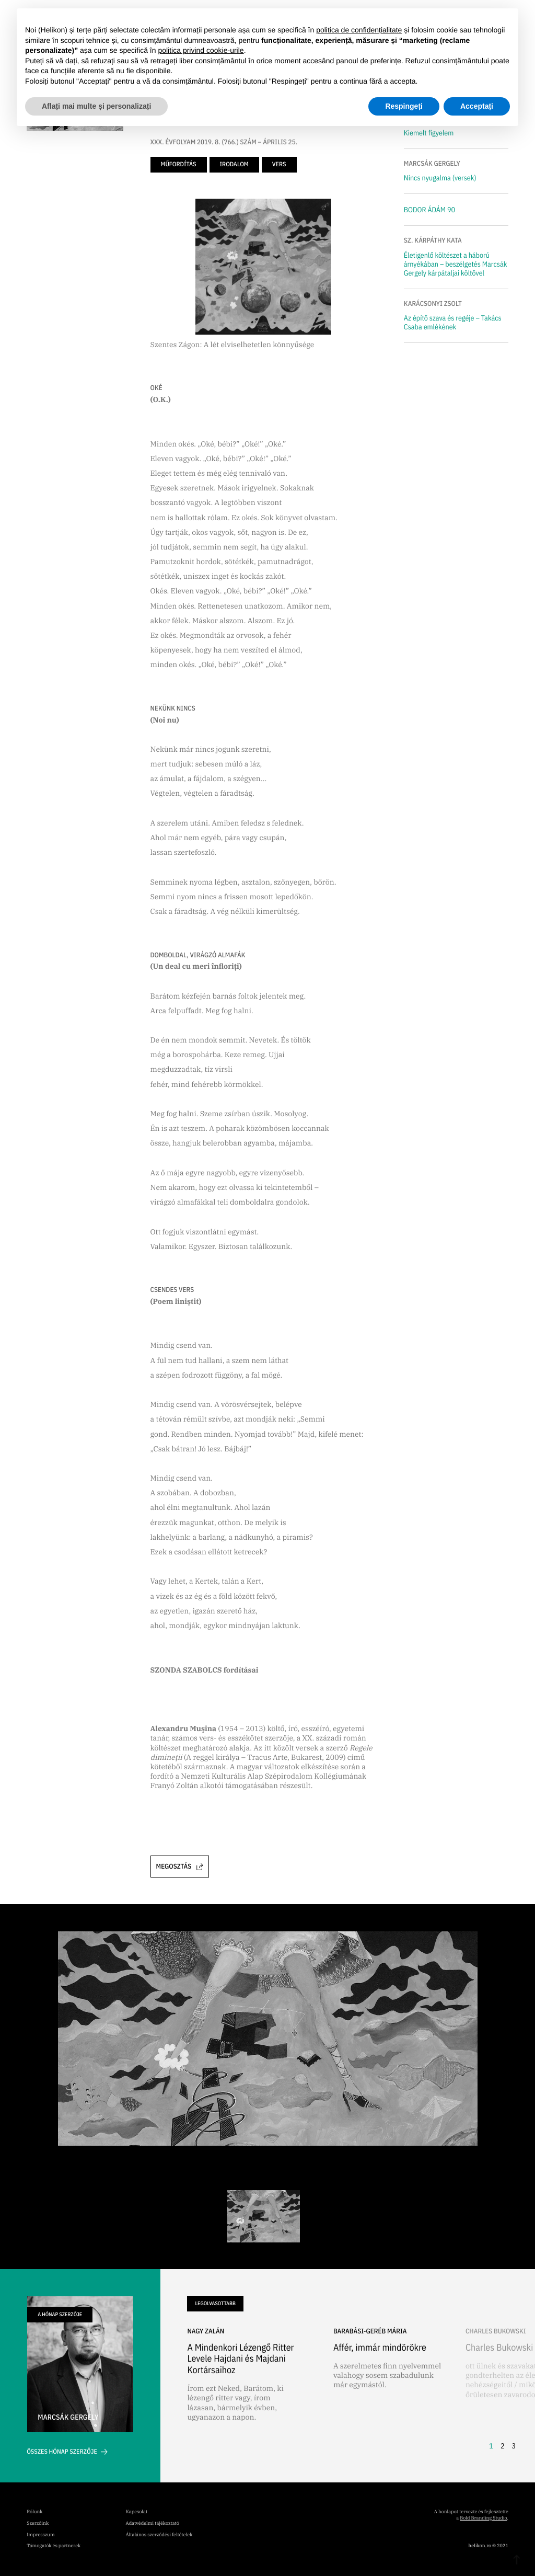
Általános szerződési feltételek (159, 2535)
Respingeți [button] (404, 106)
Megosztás (180, 1866)
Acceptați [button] (476, 106)
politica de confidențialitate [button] (359, 30)
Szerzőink (38, 2523)
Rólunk (34, 2512)
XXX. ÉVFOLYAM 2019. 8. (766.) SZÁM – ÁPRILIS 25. (224, 142)
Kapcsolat (137, 2512)
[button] (500, 2391)
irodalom (234, 164)
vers (279, 164)
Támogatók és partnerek (53, 2546)
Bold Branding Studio (483, 2518)
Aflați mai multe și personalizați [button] (96, 106)
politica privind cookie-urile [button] (200, 50)
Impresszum (40, 2535)
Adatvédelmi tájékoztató (152, 2523)
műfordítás (178, 164)
